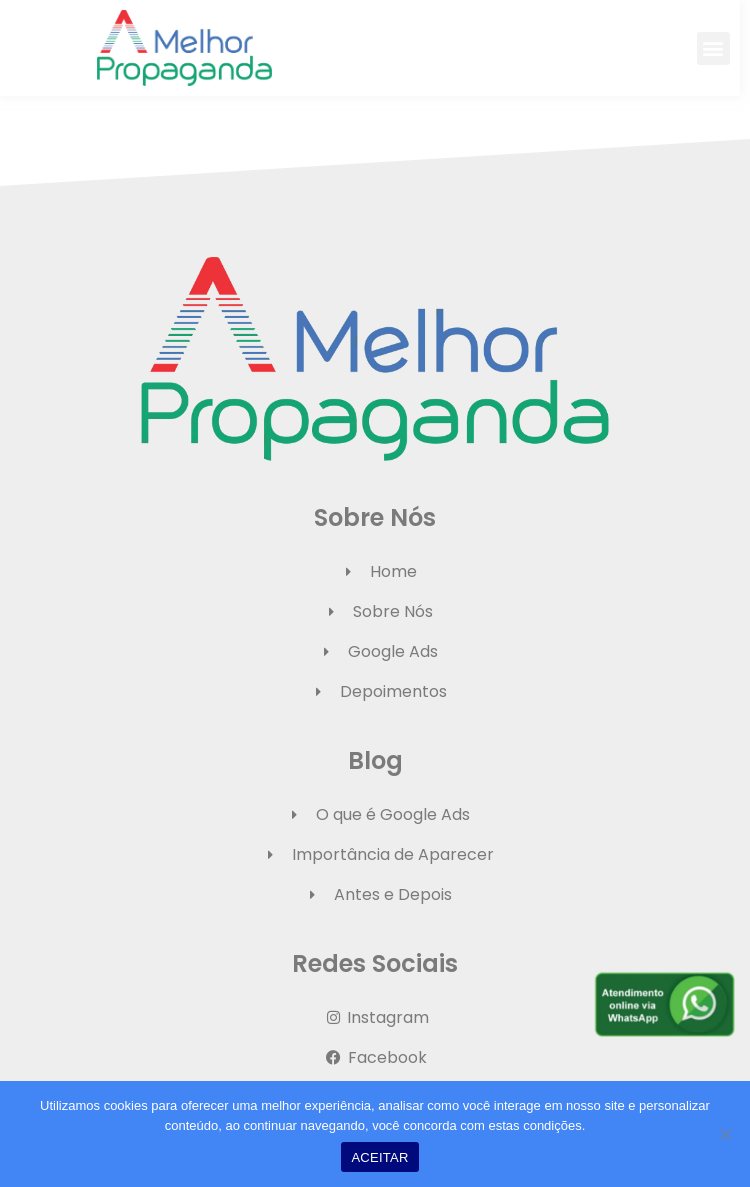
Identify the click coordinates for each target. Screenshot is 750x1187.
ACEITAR (379, 1157)
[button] (723, 48)
